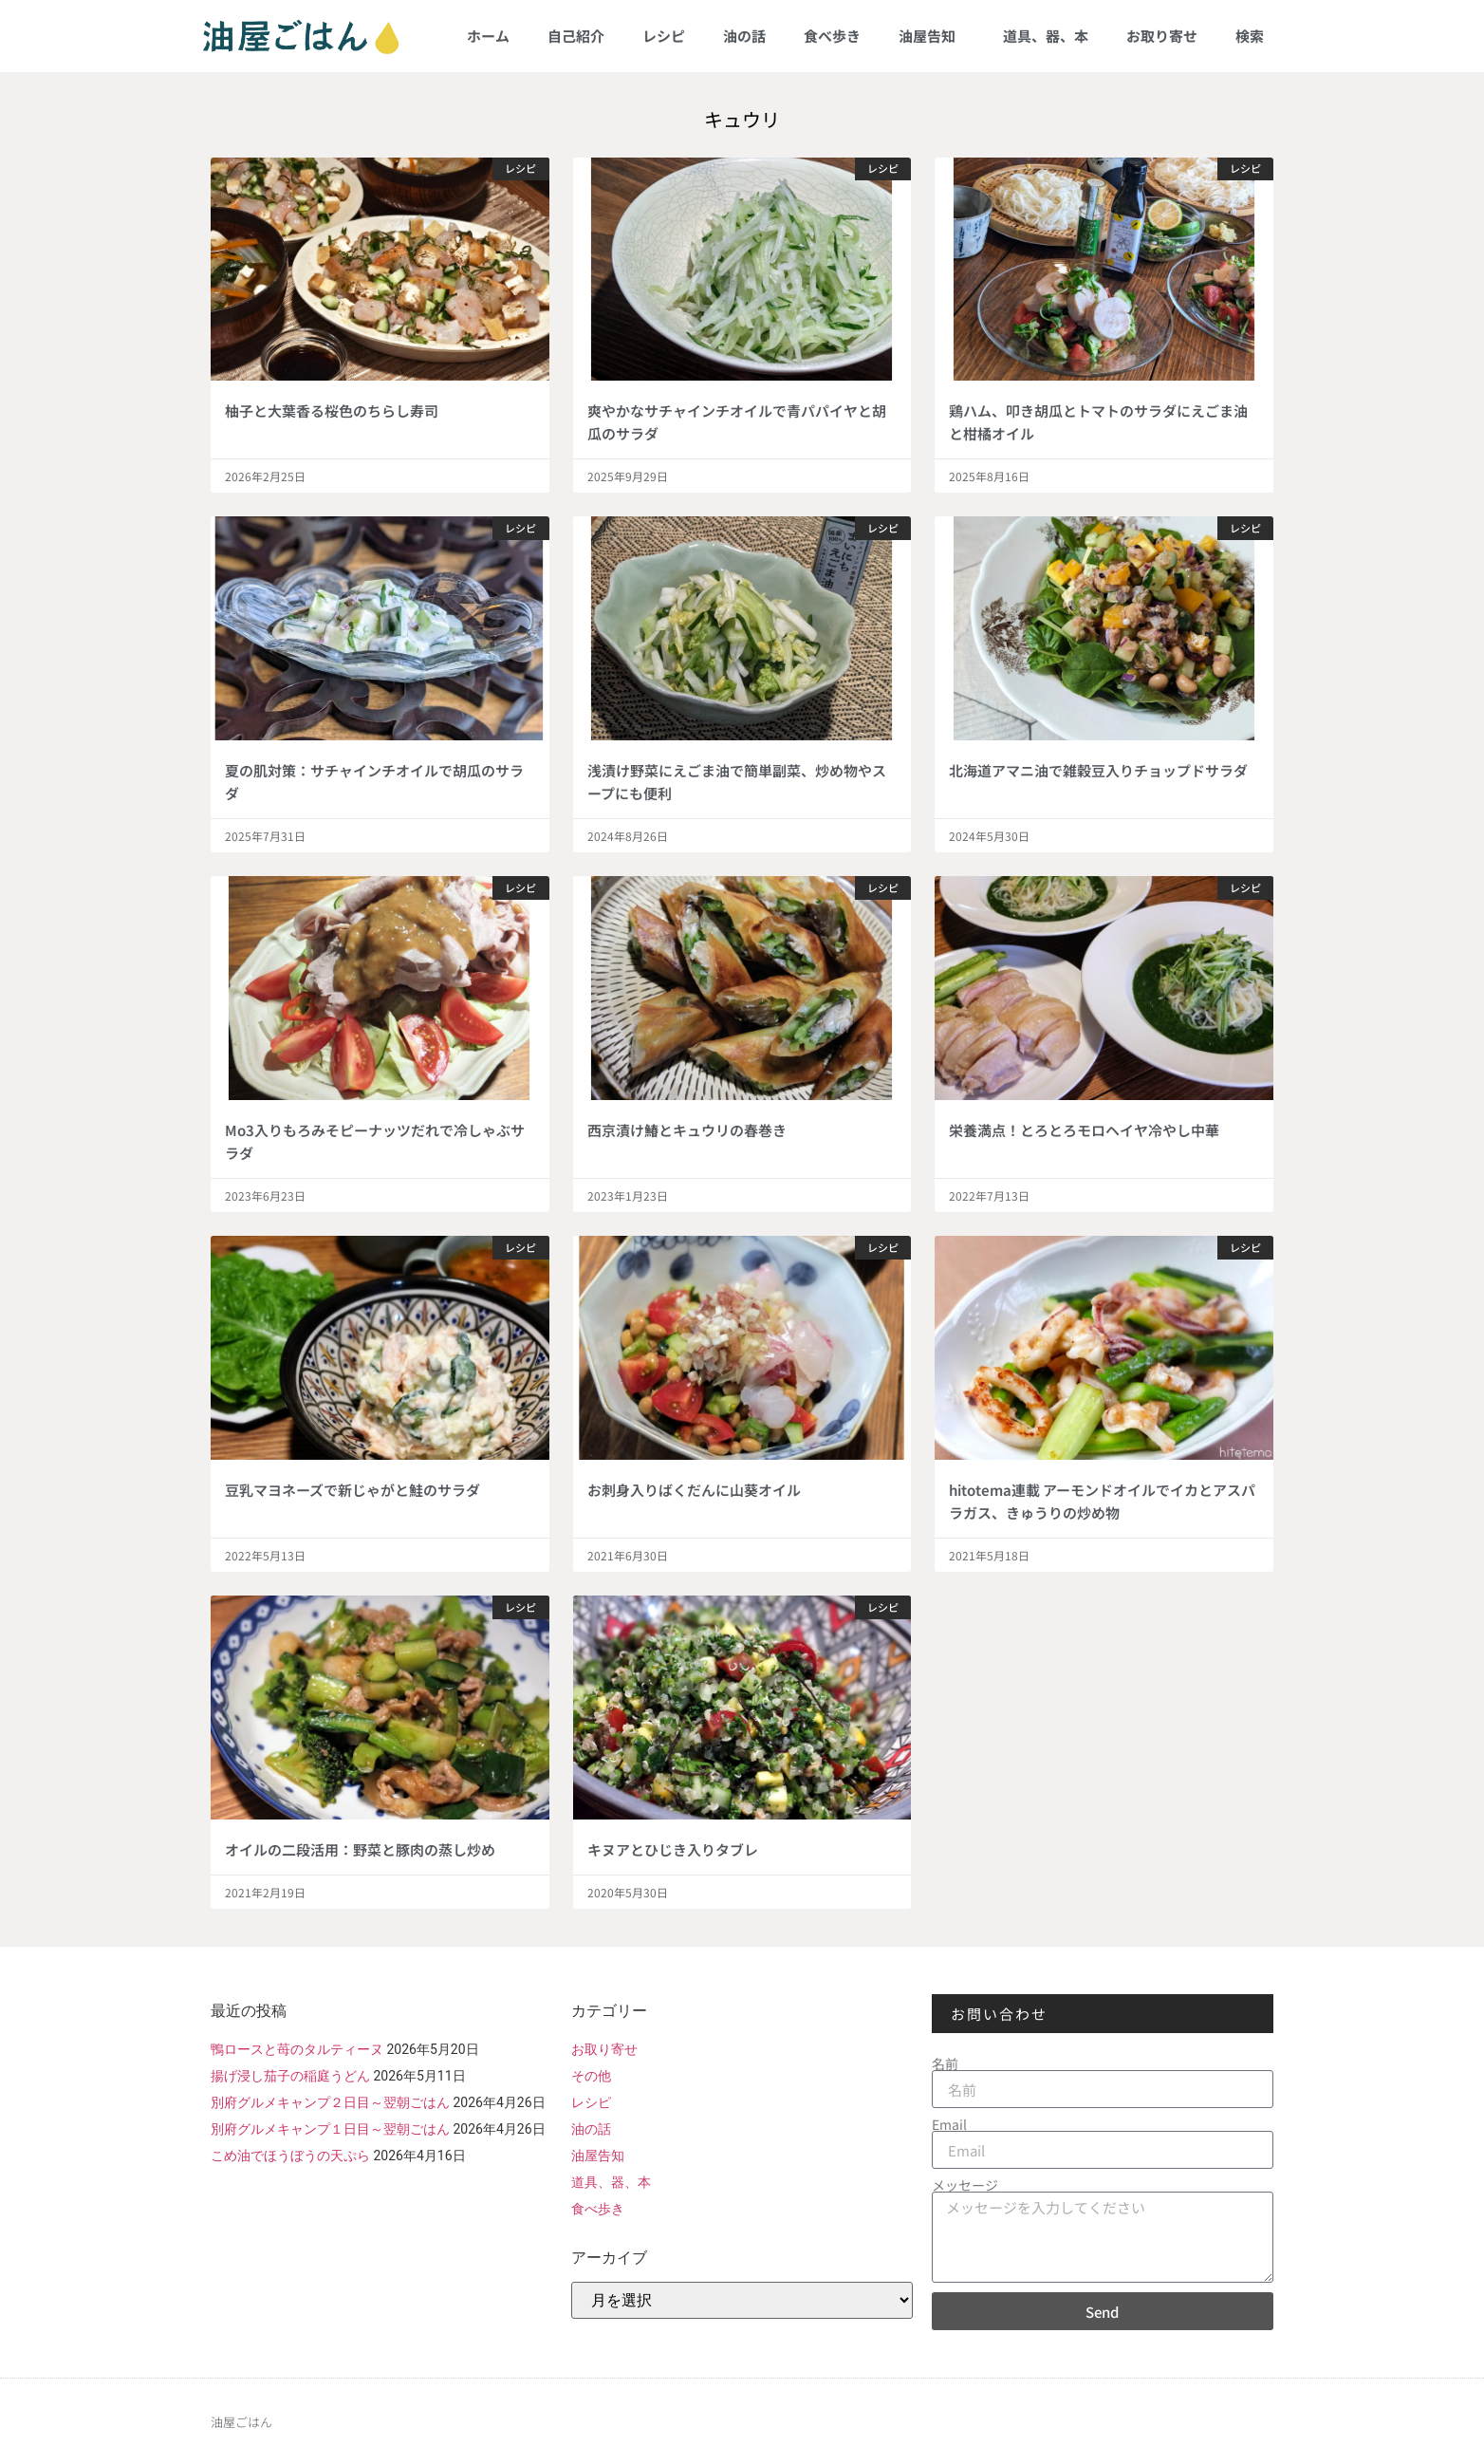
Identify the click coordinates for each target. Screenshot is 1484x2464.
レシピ (663, 36)
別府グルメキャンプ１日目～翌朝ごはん (330, 2129)
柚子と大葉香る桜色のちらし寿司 (331, 410)
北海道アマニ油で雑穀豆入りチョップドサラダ (1098, 770)
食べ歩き (832, 36)
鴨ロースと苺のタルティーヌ (297, 2049)
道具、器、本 (1045, 36)
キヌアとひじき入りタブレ (672, 1849)
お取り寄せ (1161, 36)
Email (949, 2124)
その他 (591, 2075)
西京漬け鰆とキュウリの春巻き (687, 1130)
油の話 (744, 36)
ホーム (488, 36)
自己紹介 (575, 36)
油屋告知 (932, 36)
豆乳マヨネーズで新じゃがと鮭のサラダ (352, 1490)
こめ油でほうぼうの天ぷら (290, 2155)
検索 (1249, 36)
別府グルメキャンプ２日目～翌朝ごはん (330, 2102)
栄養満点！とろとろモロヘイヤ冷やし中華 (1084, 1130)
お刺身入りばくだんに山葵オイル (694, 1490)
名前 (945, 2063)
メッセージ (965, 2185)
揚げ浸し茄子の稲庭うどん (290, 2075)
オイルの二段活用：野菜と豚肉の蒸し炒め (360, 1849)
